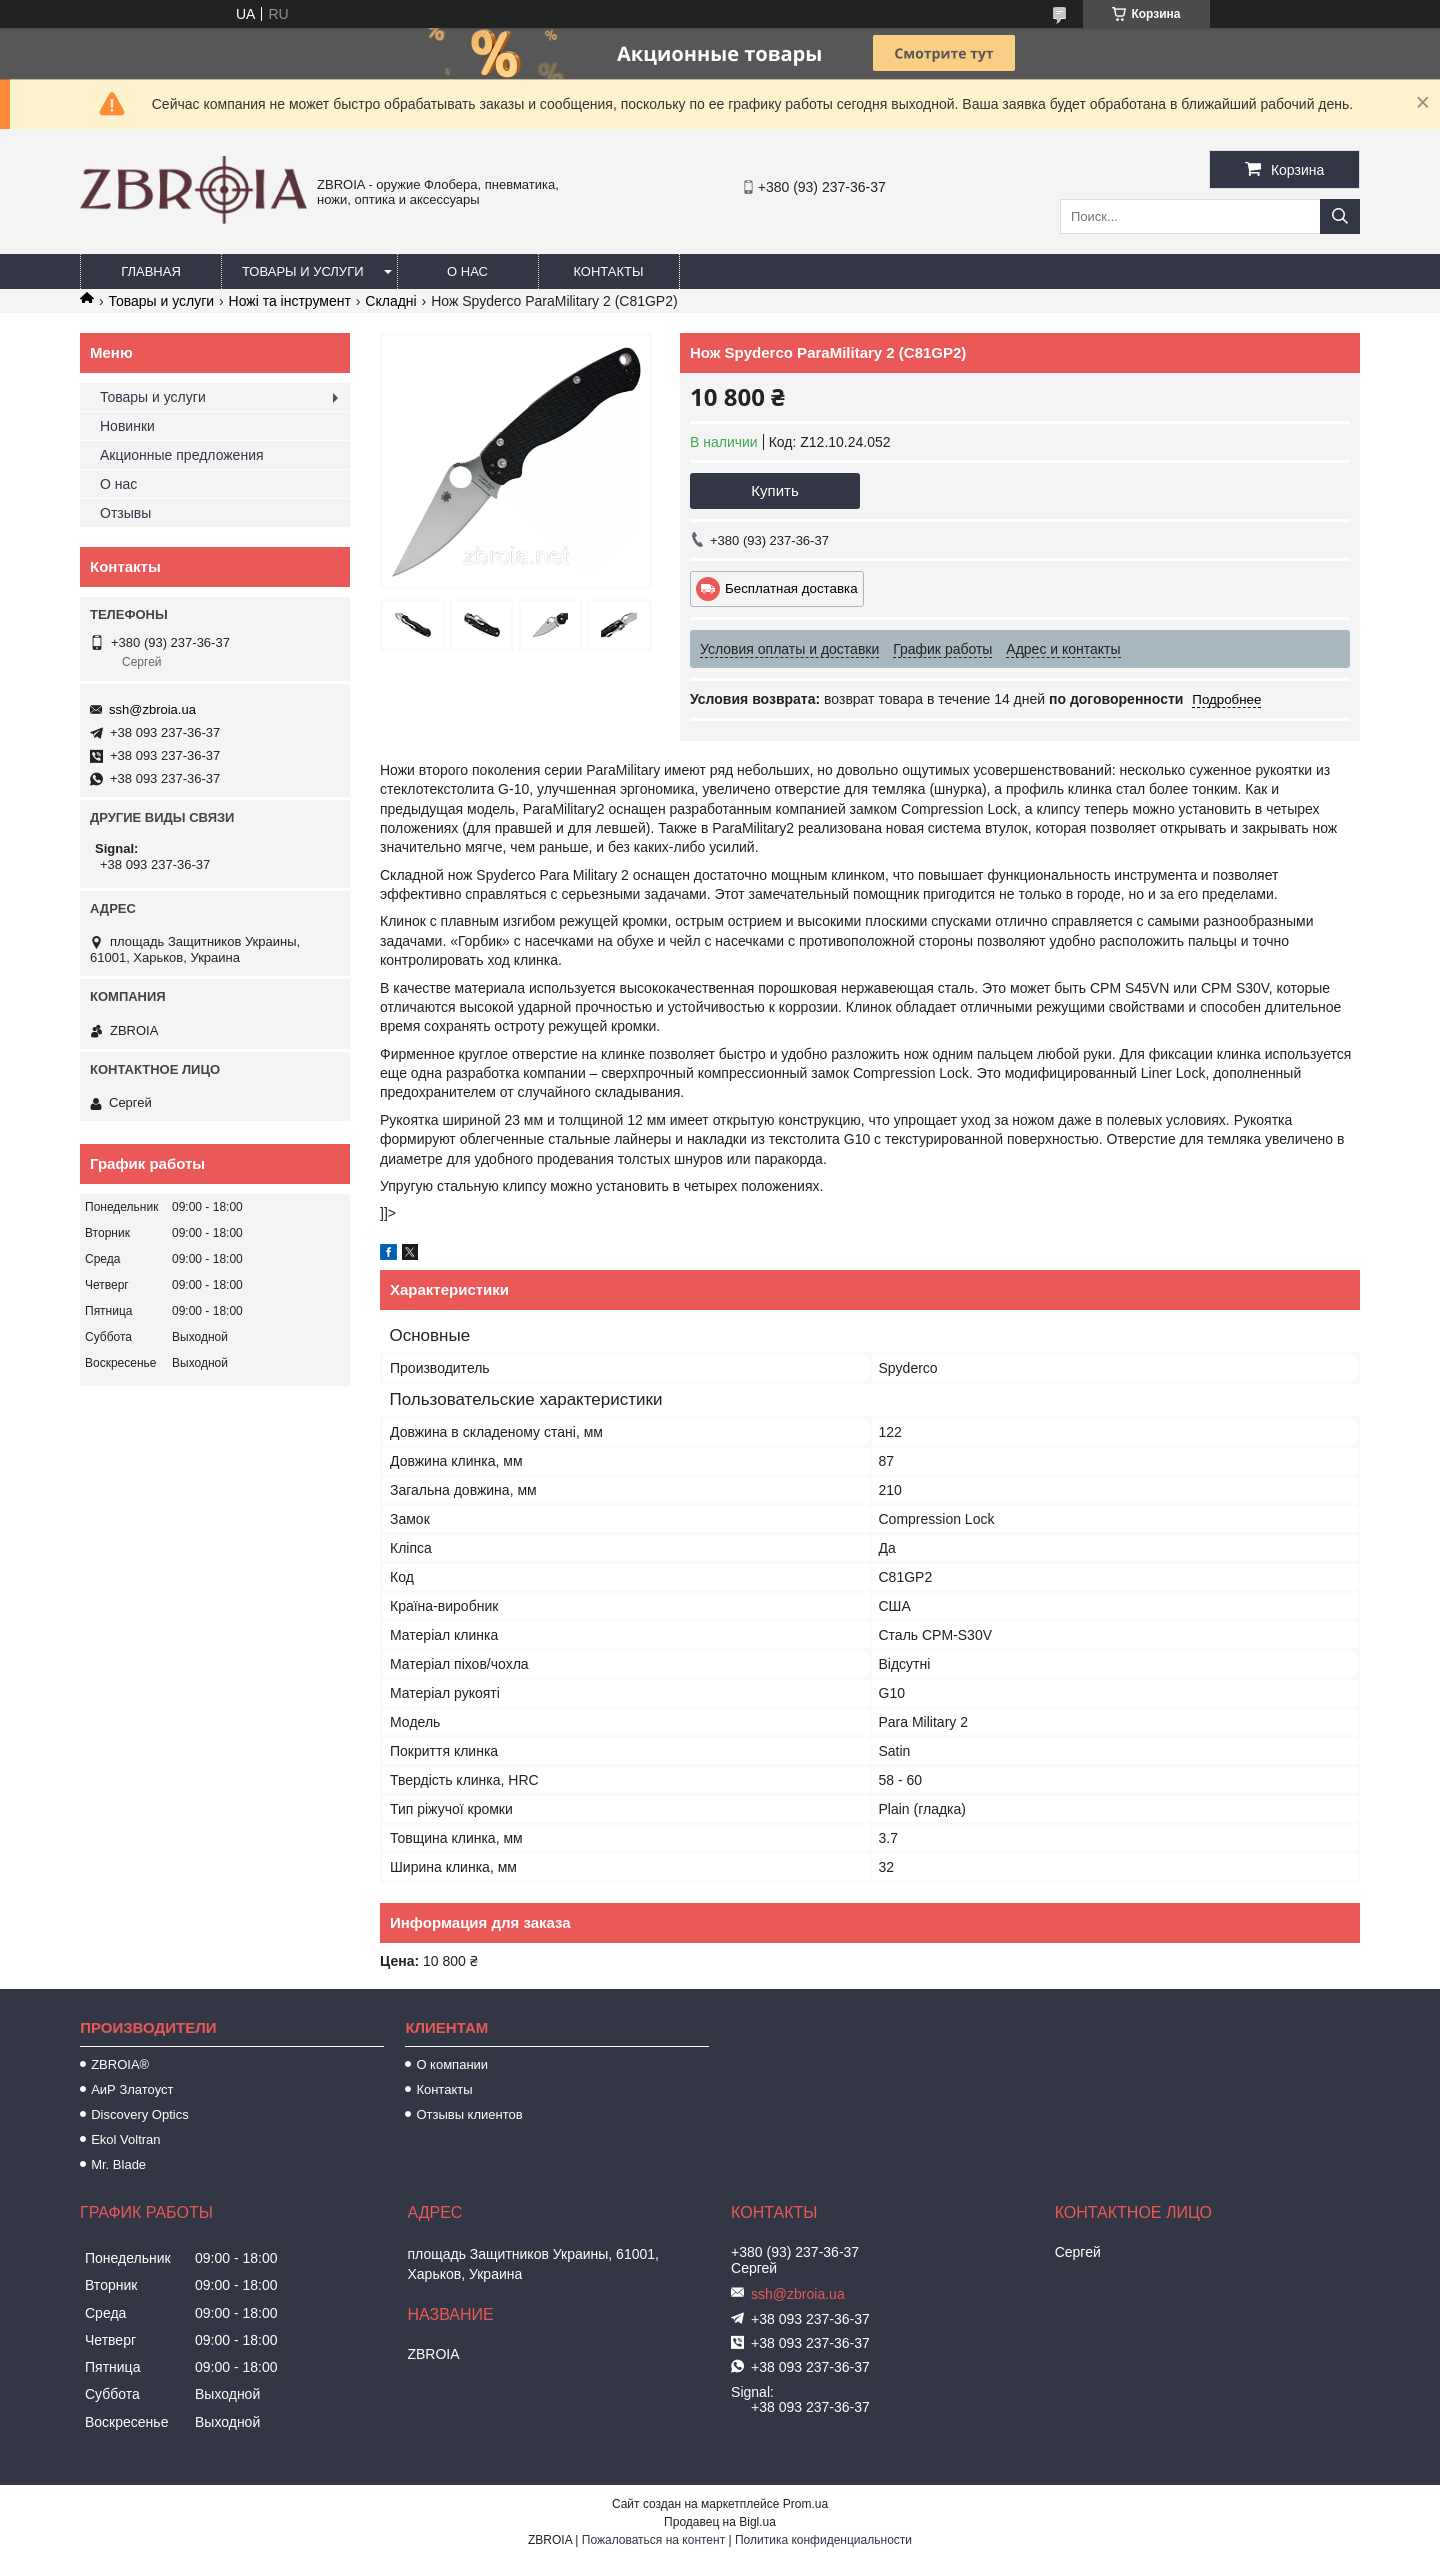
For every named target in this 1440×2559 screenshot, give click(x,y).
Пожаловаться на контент (653, 2540)
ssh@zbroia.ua (152, 709)
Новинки (127, 426)
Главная (151, 271)
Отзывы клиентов (469, 2114)
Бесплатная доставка (791, 588)
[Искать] (1340, 216)
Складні (390, 301)
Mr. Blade (118, 2164)
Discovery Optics (140, 2114)
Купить (774, 490)
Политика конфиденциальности (823, 2540)
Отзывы (125, 513)
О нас (467, 271)
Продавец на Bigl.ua (720, 2522)
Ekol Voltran (125, 2139)
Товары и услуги (303, 271)
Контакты (608, 271)
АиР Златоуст (132, 2089)
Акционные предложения (182, 455)
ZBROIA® (120, 2064)
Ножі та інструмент (290, 301)
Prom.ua (805, 2504)
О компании (452, 2064)
